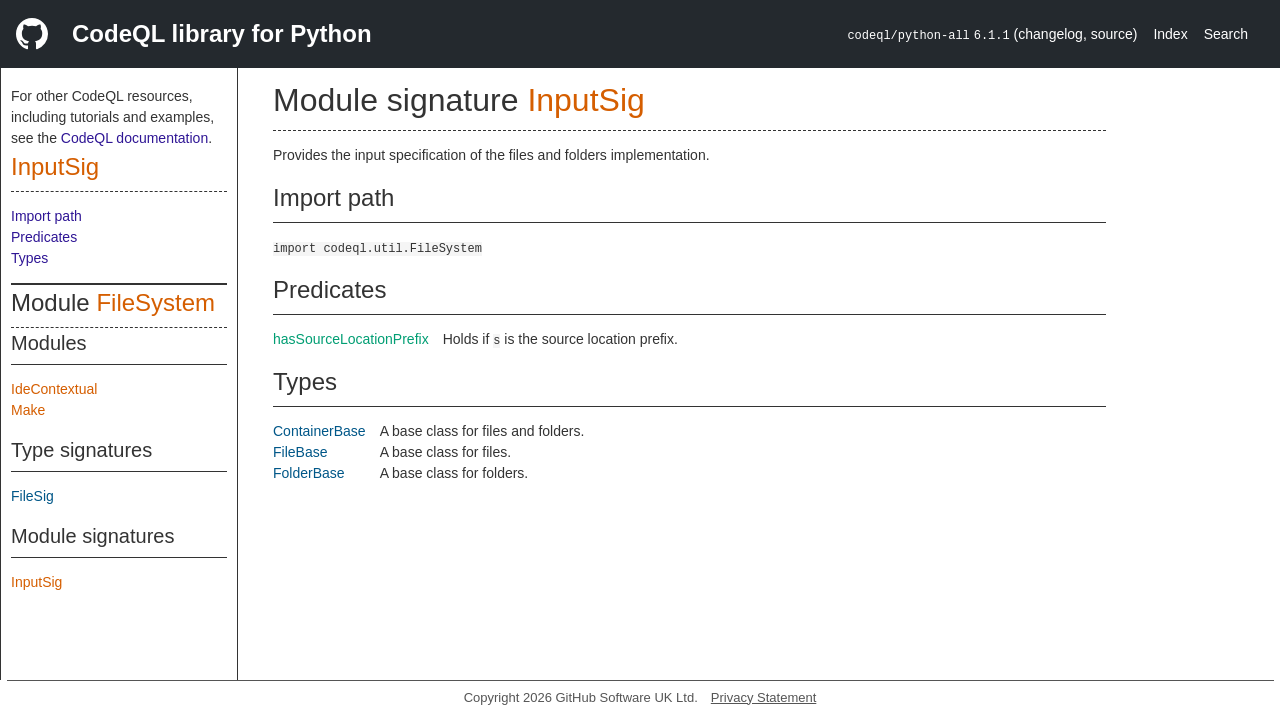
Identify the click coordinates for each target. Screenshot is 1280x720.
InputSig (55, 166)
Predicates (44, 237)
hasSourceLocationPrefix (351, 339)
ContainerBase (319, 431)
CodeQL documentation (134, 138)
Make (28, 410)
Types (29, 258)
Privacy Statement (764, 697)
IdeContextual (54, 389)
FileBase (300, 452)
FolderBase (309, 473)
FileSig (32, 496)
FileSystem (155, 302)
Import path (46, 216)
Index (1170, 34)
